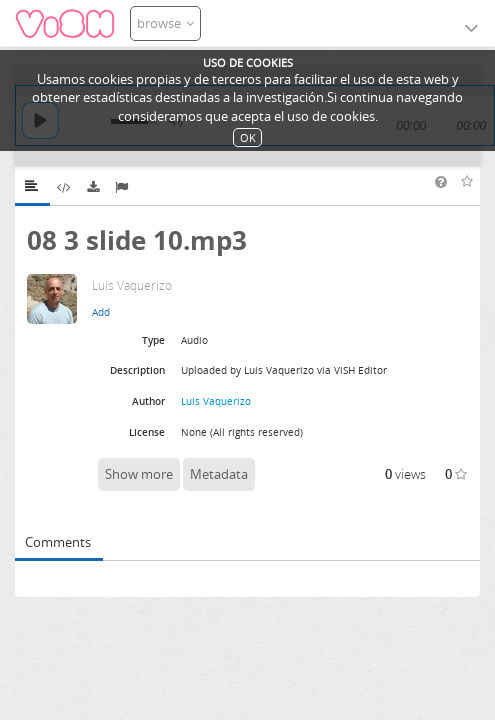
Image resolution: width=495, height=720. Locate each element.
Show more (139, 474)
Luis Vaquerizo (216, 401)
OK (248, 137)
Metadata (219, 474)
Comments (58, 542)
